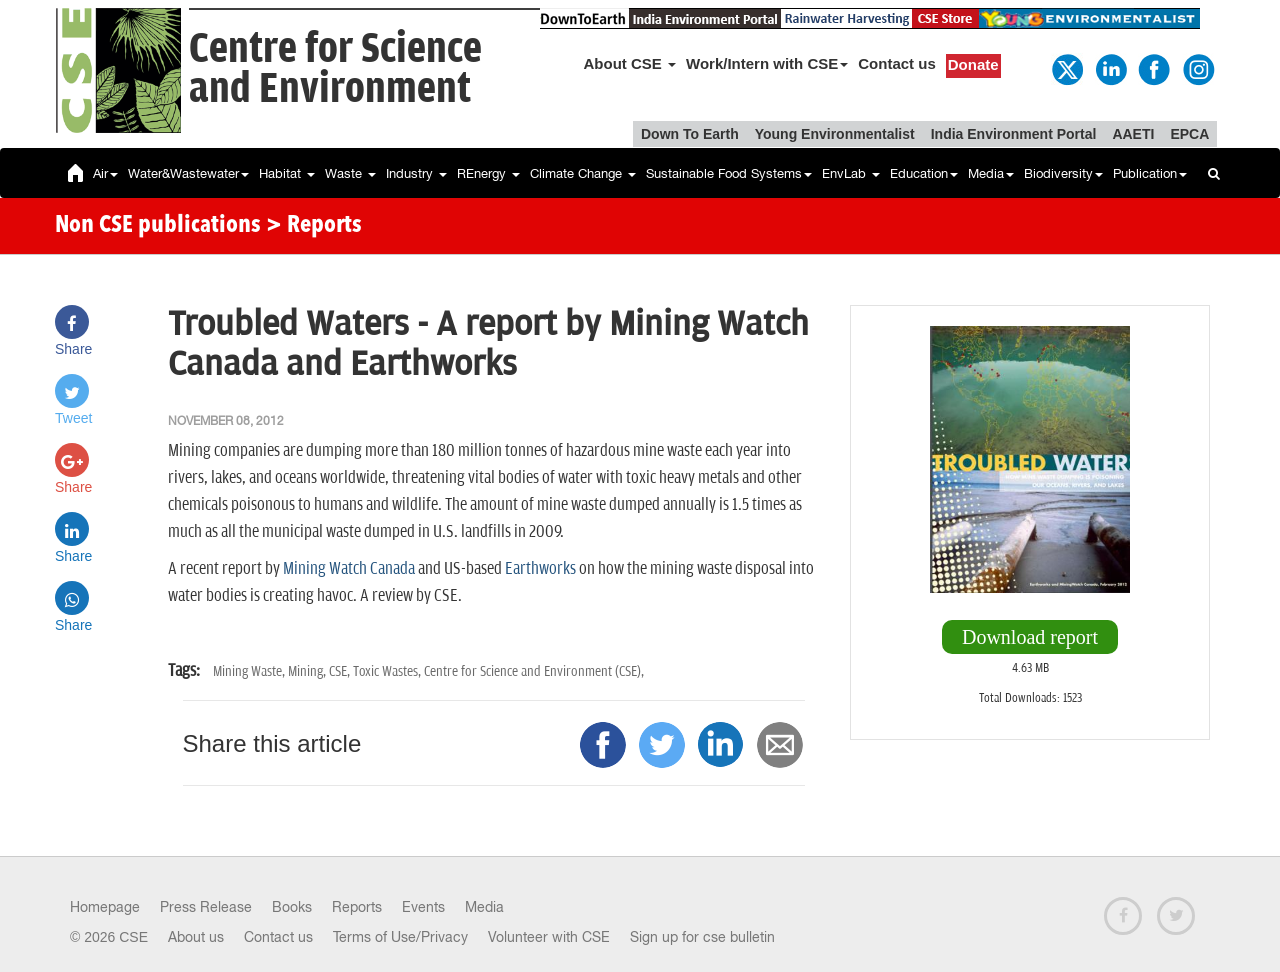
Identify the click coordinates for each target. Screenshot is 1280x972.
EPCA (1189, 134)
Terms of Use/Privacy (400, 937)
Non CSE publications (158, 226)
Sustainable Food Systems (729, 173)
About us (196, 937)
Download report (1030, 637)
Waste (350, 173)
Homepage (105, 907)
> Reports (314, 226)
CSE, (341, 671)
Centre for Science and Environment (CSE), (534, 671)
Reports (357, 907)
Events (423, 907)
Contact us (897, 63)
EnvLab (851, 173)
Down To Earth (690, 134)
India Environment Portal (1014, 134)
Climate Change (583, 173)
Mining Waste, (250, 671)
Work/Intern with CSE (767, 63)
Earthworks (540, 569)
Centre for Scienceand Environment (335, 69)
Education (924, 173)
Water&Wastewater (188, 173)
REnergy (488, 173)
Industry (416, 173)
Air (105, 173)
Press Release (206, 907)
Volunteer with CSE (549, 937)
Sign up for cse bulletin (702, 937)
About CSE (630, 63)
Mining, (308, 671)
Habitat (287, 173)
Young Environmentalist (835, 134)
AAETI (1133, 134)
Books (292, 907)
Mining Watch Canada (349, 569)
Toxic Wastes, (388, 671)
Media (991, 173)
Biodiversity (1063, 173)
